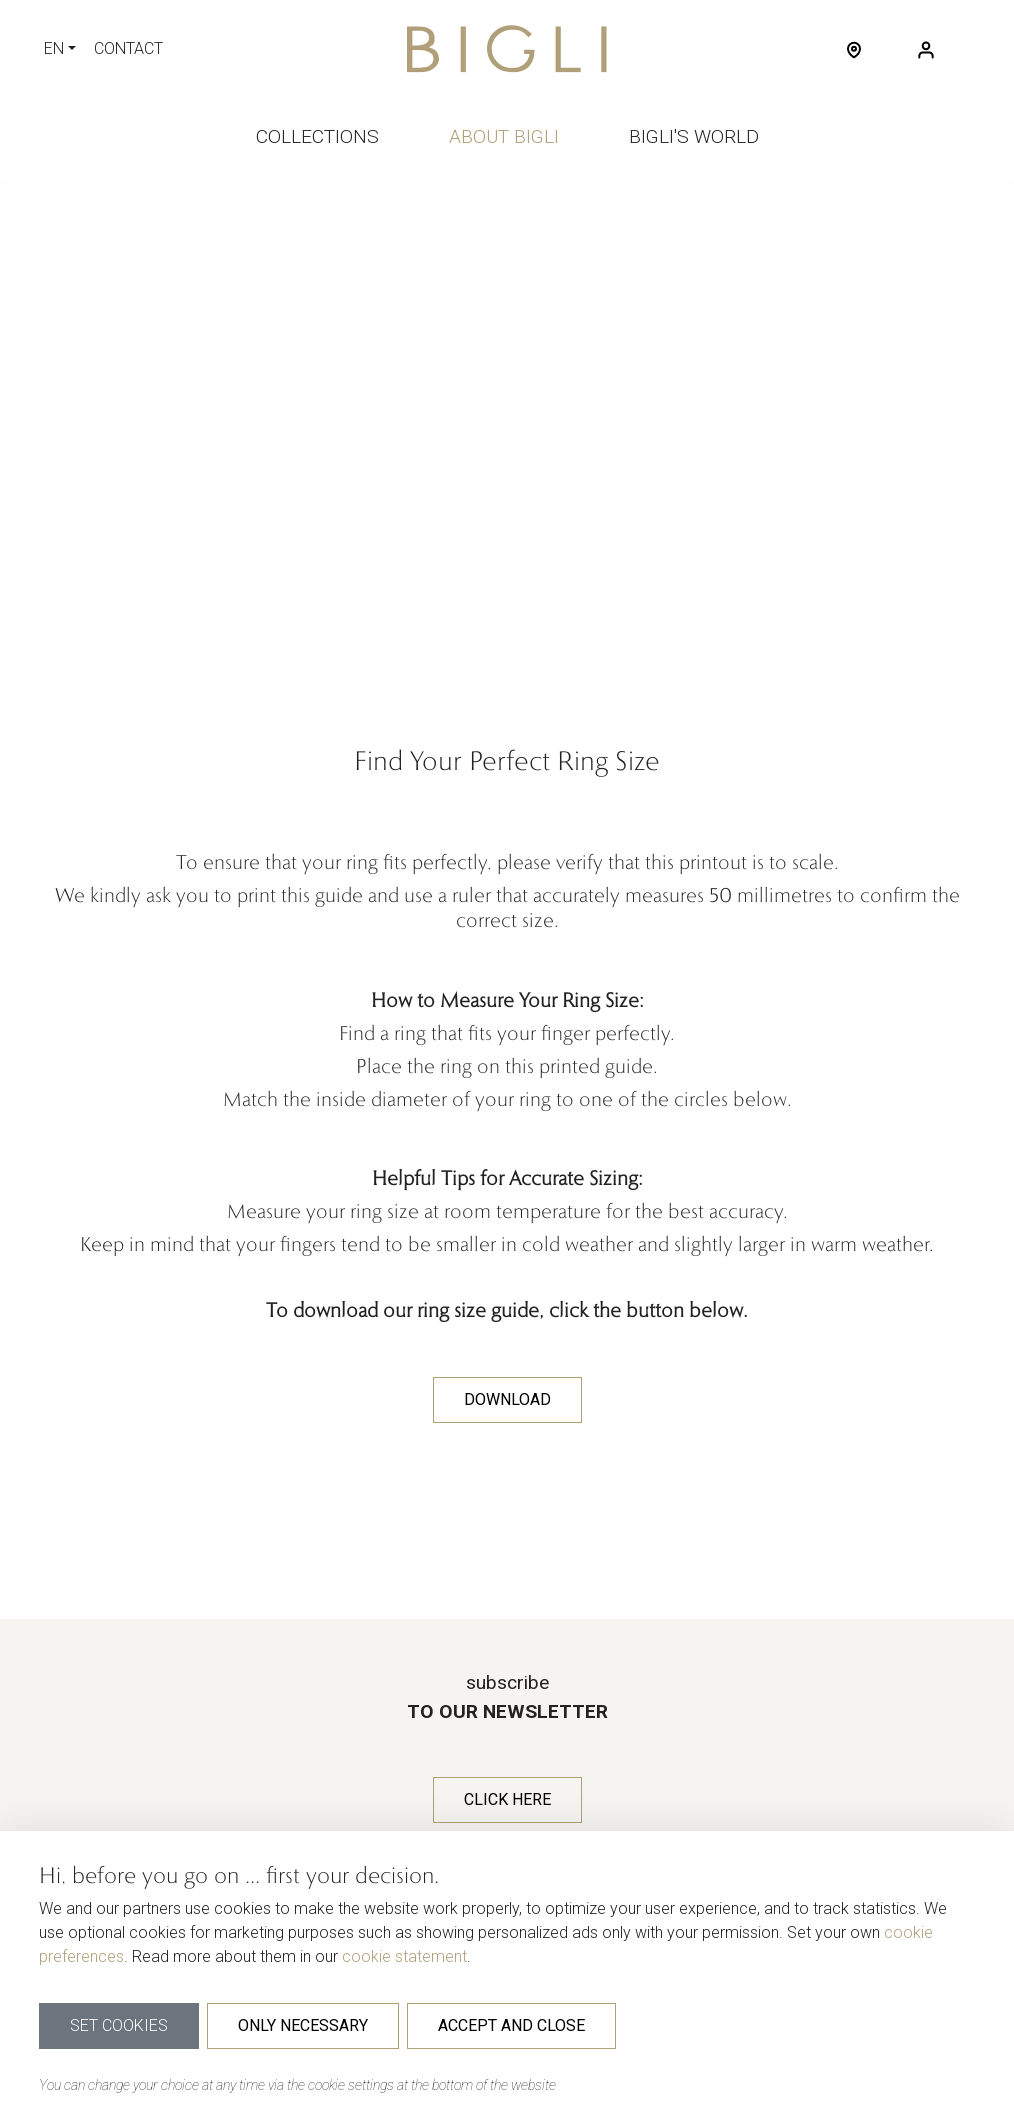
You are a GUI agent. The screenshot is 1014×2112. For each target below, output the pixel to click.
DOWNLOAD (507, 1399)
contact (128, 48)
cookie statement (404, 1956)
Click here (507, 1799)
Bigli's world (694, 136)
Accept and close (511, 2025)
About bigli (504, 136)
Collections (317, 136)
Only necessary (303, 2025)
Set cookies (119, 2025)
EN (54, 48)
